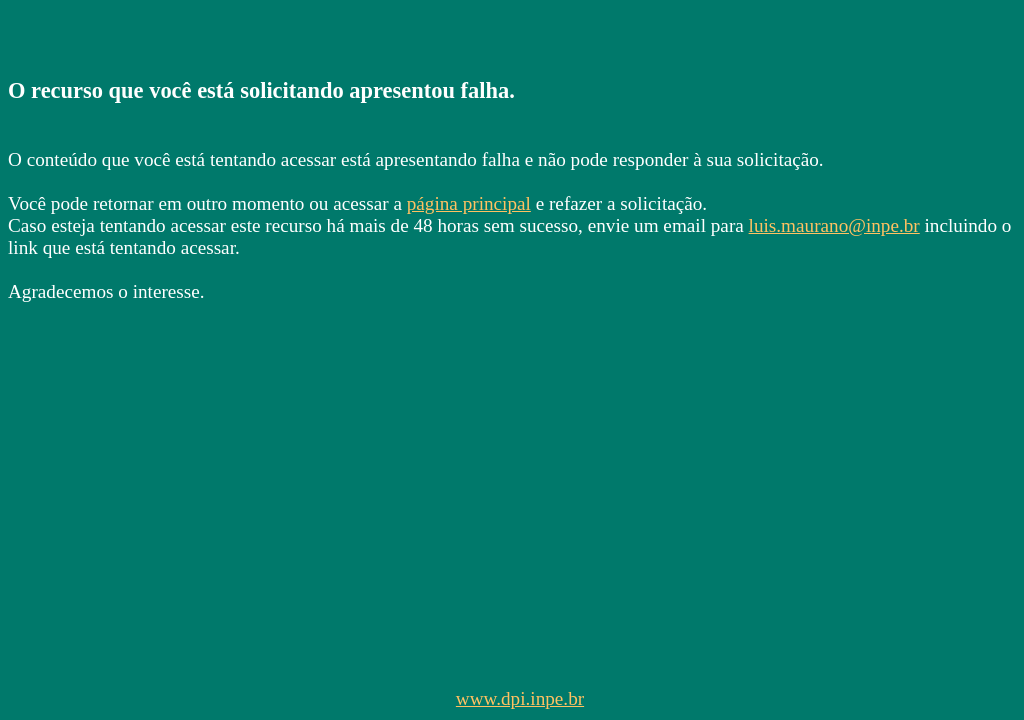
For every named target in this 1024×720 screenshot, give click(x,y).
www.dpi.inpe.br (520, 698)
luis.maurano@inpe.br (834, 225)
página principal (469, 203)
